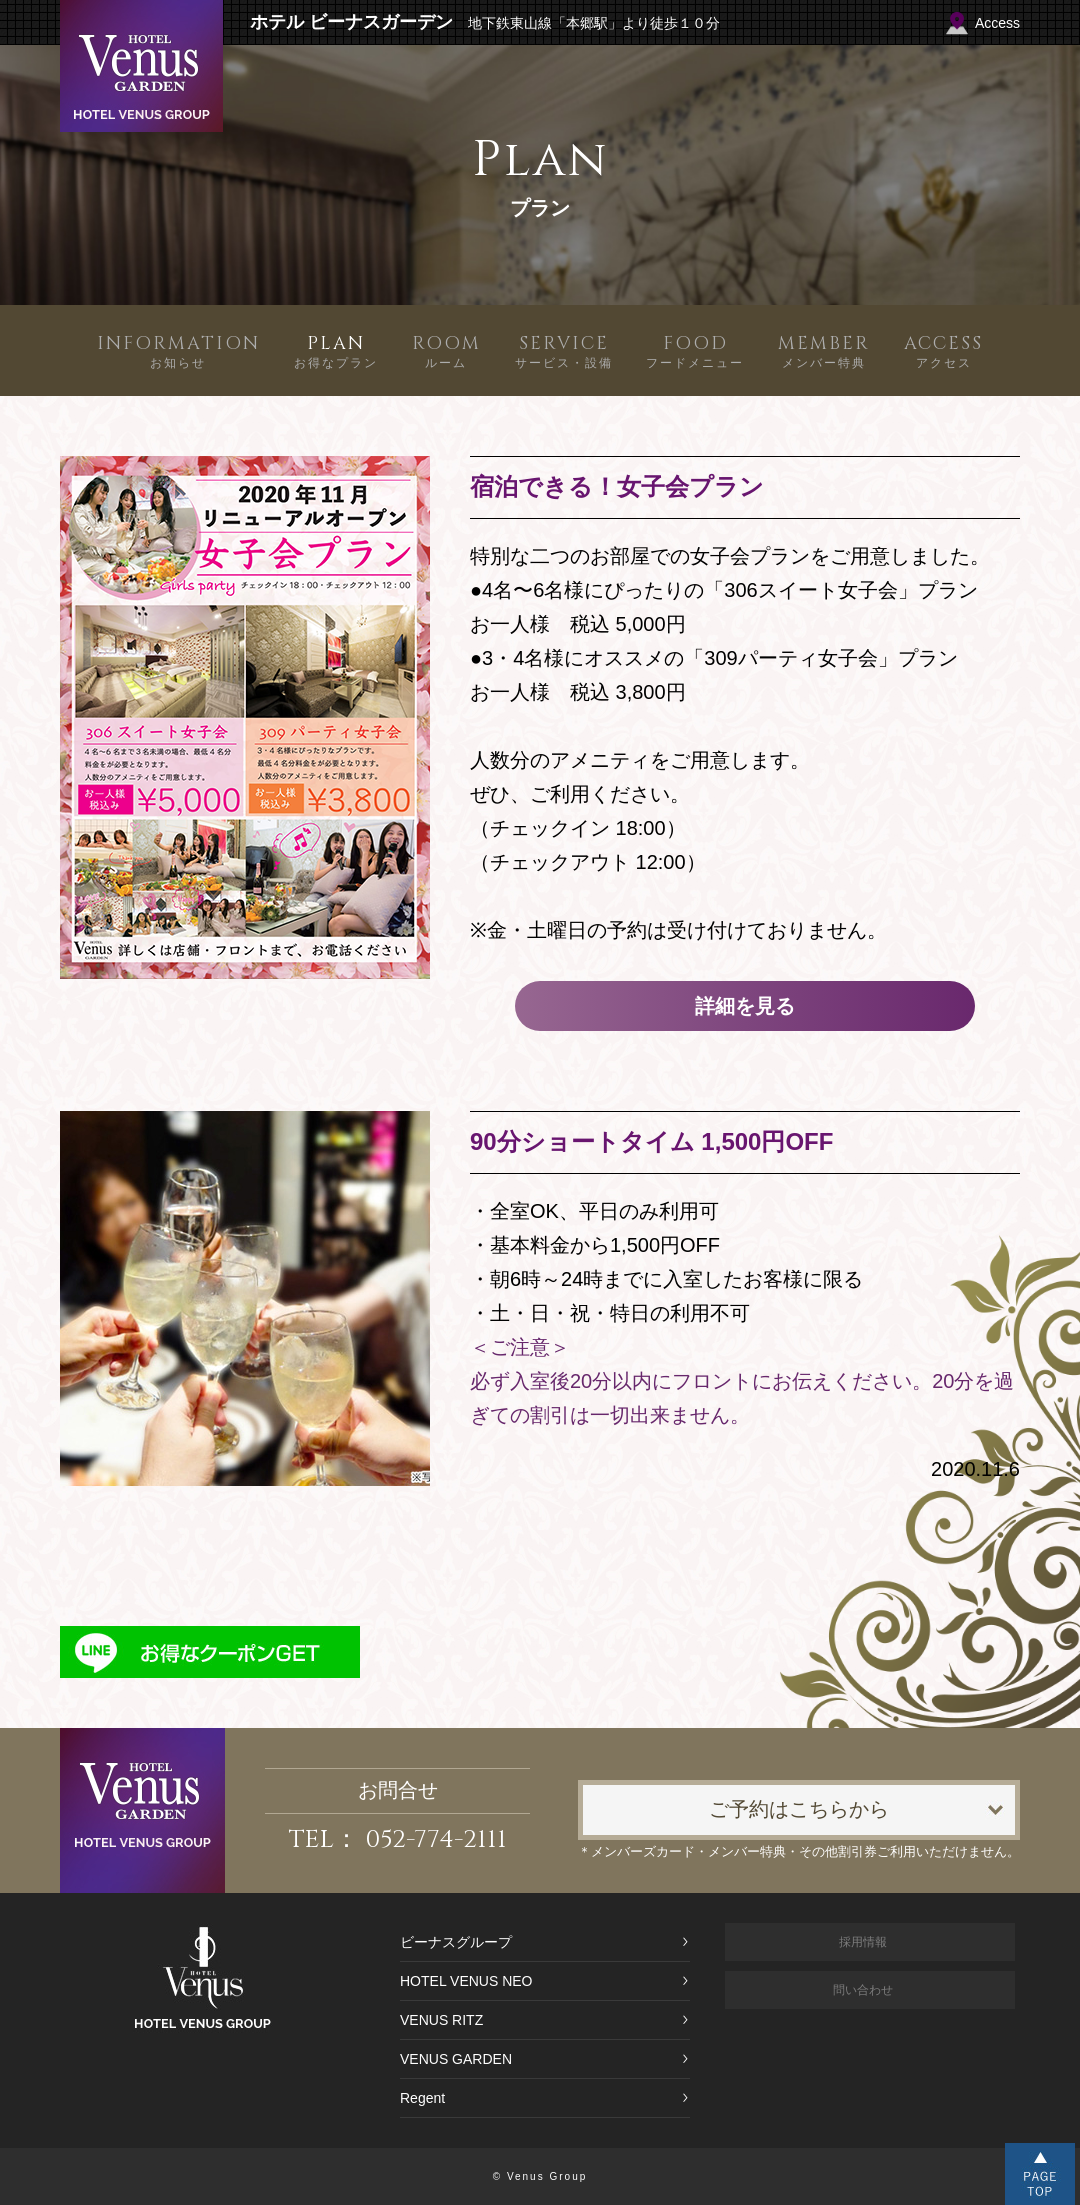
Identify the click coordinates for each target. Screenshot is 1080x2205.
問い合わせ (863, 1990)
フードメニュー (695, 350)
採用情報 (863, 1942)
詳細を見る (745, 1006)
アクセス (943, 350)
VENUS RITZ (441, 2020)
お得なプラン (336, 350)
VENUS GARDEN (456, 2059)
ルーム (446, 350)
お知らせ (178, 350)
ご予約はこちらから (799, 1809)
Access (997, 23)
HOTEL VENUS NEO (466, 1981)
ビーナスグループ (456, 1942)
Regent (422, 2098)
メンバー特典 (824, 350)
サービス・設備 (564, 350)
